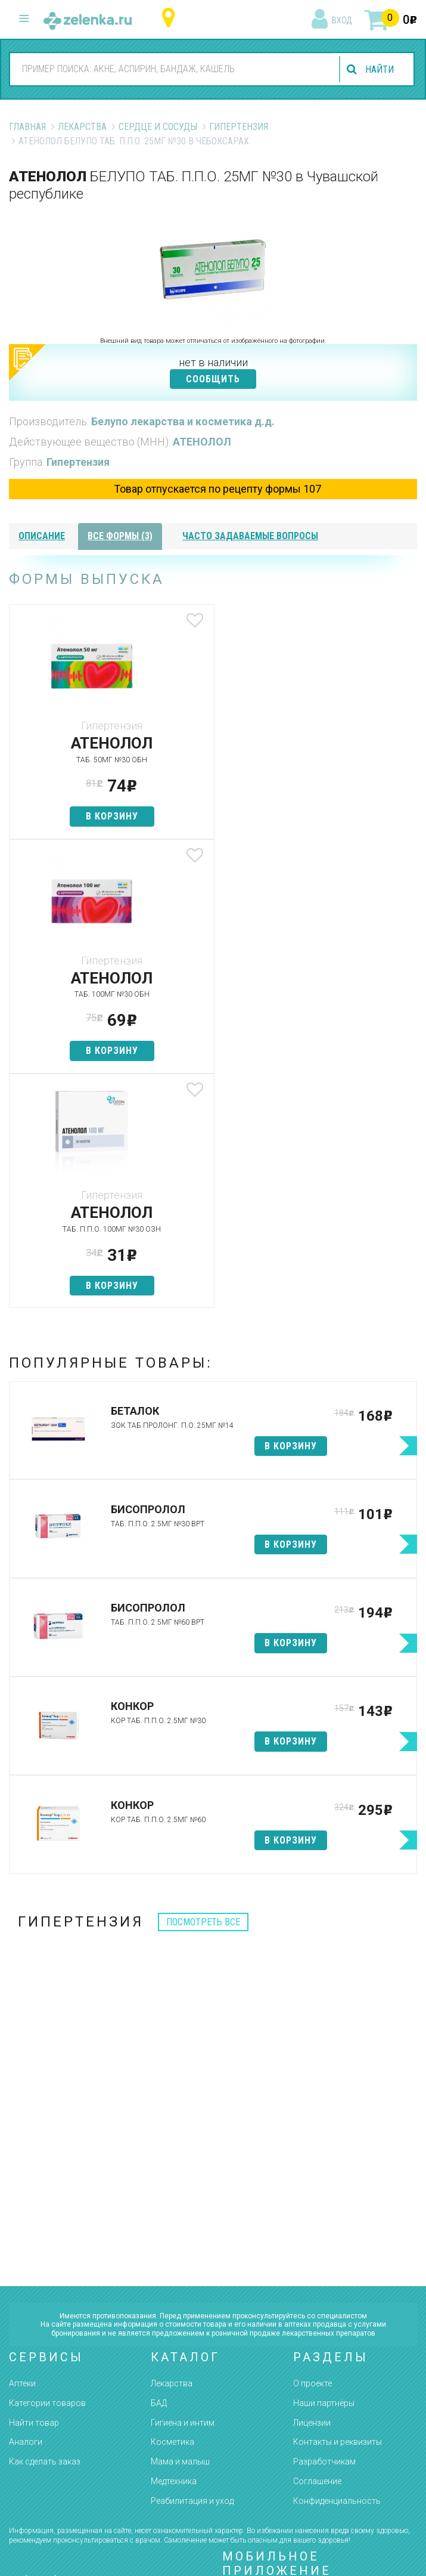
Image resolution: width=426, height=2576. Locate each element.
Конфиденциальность (337, 2266)
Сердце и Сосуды (158, 126)
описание (41, 536)
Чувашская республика (171, 18)
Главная (27, 126)
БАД (159, 2168)
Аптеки (22, 2149)
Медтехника (174, 2247)
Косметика (172, 2207)
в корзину (111, 816)
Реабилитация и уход (192, 2266)
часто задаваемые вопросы (250, 536)
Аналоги (25, 2207)
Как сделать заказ (44, 2227)
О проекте (312, 2149)
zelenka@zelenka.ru (50, 2417)
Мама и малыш (180, 2227)
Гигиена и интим (182, 2188)
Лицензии (312, 2188)
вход (342, 20)
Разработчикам (324, 2227)
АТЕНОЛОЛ (202, 441)
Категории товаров (47, 2168)
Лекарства (82, 126)
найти (379, 69)
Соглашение (317, 2247)
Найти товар (34, 2188)
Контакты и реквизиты (337, 2207)
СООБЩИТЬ (213, 379)
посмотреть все (203, 1687)
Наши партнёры (324, 2168)
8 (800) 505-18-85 (72, 2348)
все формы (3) (120, 536)
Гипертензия (238, 126)
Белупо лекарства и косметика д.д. (183, 421)
